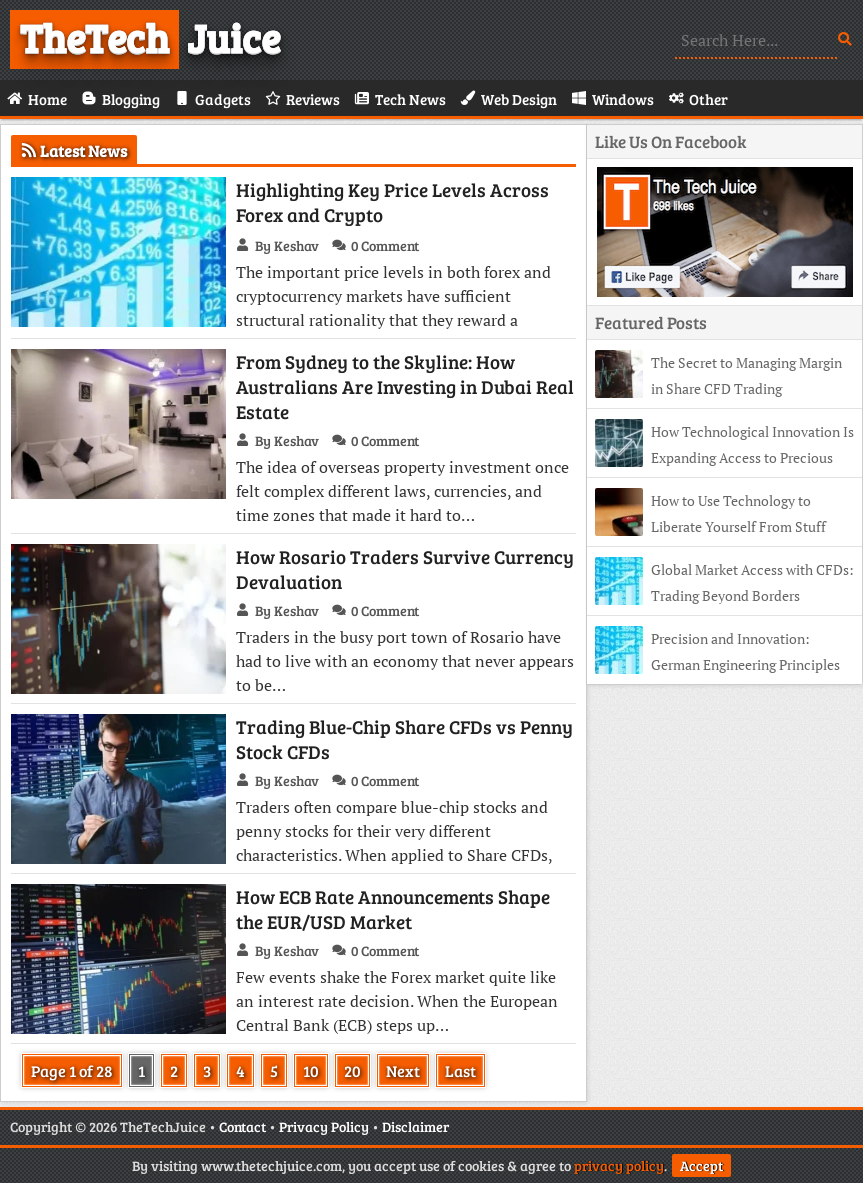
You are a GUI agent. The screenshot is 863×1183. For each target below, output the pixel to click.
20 (352, 1070)
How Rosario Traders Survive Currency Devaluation (405, 569)
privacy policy (619, 1165)
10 (311, 1070)
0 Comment (385, 245)
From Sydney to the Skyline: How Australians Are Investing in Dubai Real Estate (405, 386)
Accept (701, 1165)
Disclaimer (415, 1126)
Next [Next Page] (403, 1070)
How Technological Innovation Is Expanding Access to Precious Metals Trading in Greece (724, 457)
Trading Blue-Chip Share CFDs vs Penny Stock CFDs (404, 739)
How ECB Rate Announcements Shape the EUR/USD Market (393, 909)
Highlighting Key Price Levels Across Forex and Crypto (392, 202)
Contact (242, 1126)
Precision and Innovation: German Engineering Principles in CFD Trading (717, 664)
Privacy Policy (324, 1126)
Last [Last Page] (460, 1070)
